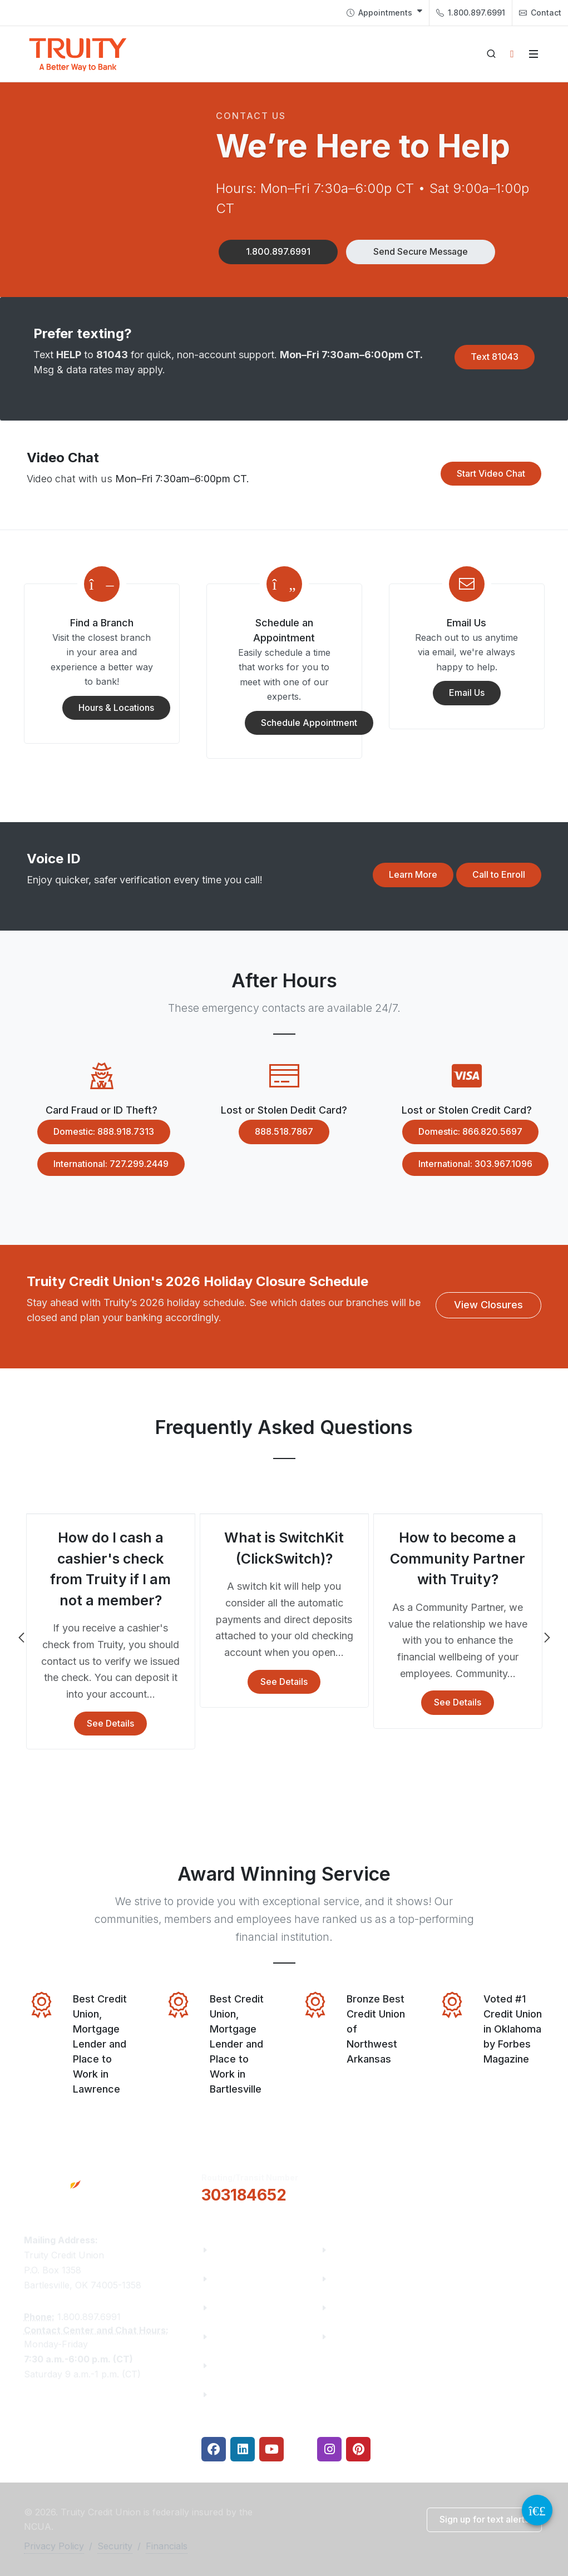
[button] (278, 252)
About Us (233, 2250)
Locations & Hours (492, 2186)
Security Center (365, 2336)
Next (546, 1637)
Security (114, 2546)
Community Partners (258, 2336)
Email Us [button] (459, 693)
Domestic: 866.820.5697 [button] (462, 1132)
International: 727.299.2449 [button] (103, 1164)
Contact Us (237, 2365)
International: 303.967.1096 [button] (467, 1164)
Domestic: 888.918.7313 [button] (95, 1132)
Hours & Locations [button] (108, 708)
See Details (110, 1723)
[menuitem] (384, 13)
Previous (22, 1637)
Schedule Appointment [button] (301, 723)
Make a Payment (369, 2279)
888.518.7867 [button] (276, 1132)
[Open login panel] (512, 54)
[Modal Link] (102, 584)
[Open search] (491, 54)
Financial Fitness (369, 2250)
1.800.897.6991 (470, 13)
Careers (230, 2307)
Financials (235, 2394)
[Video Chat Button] (537, 2510)
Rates (344, 2307)
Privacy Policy (54, 2546)
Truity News (239, 2279)
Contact (540, 13)
